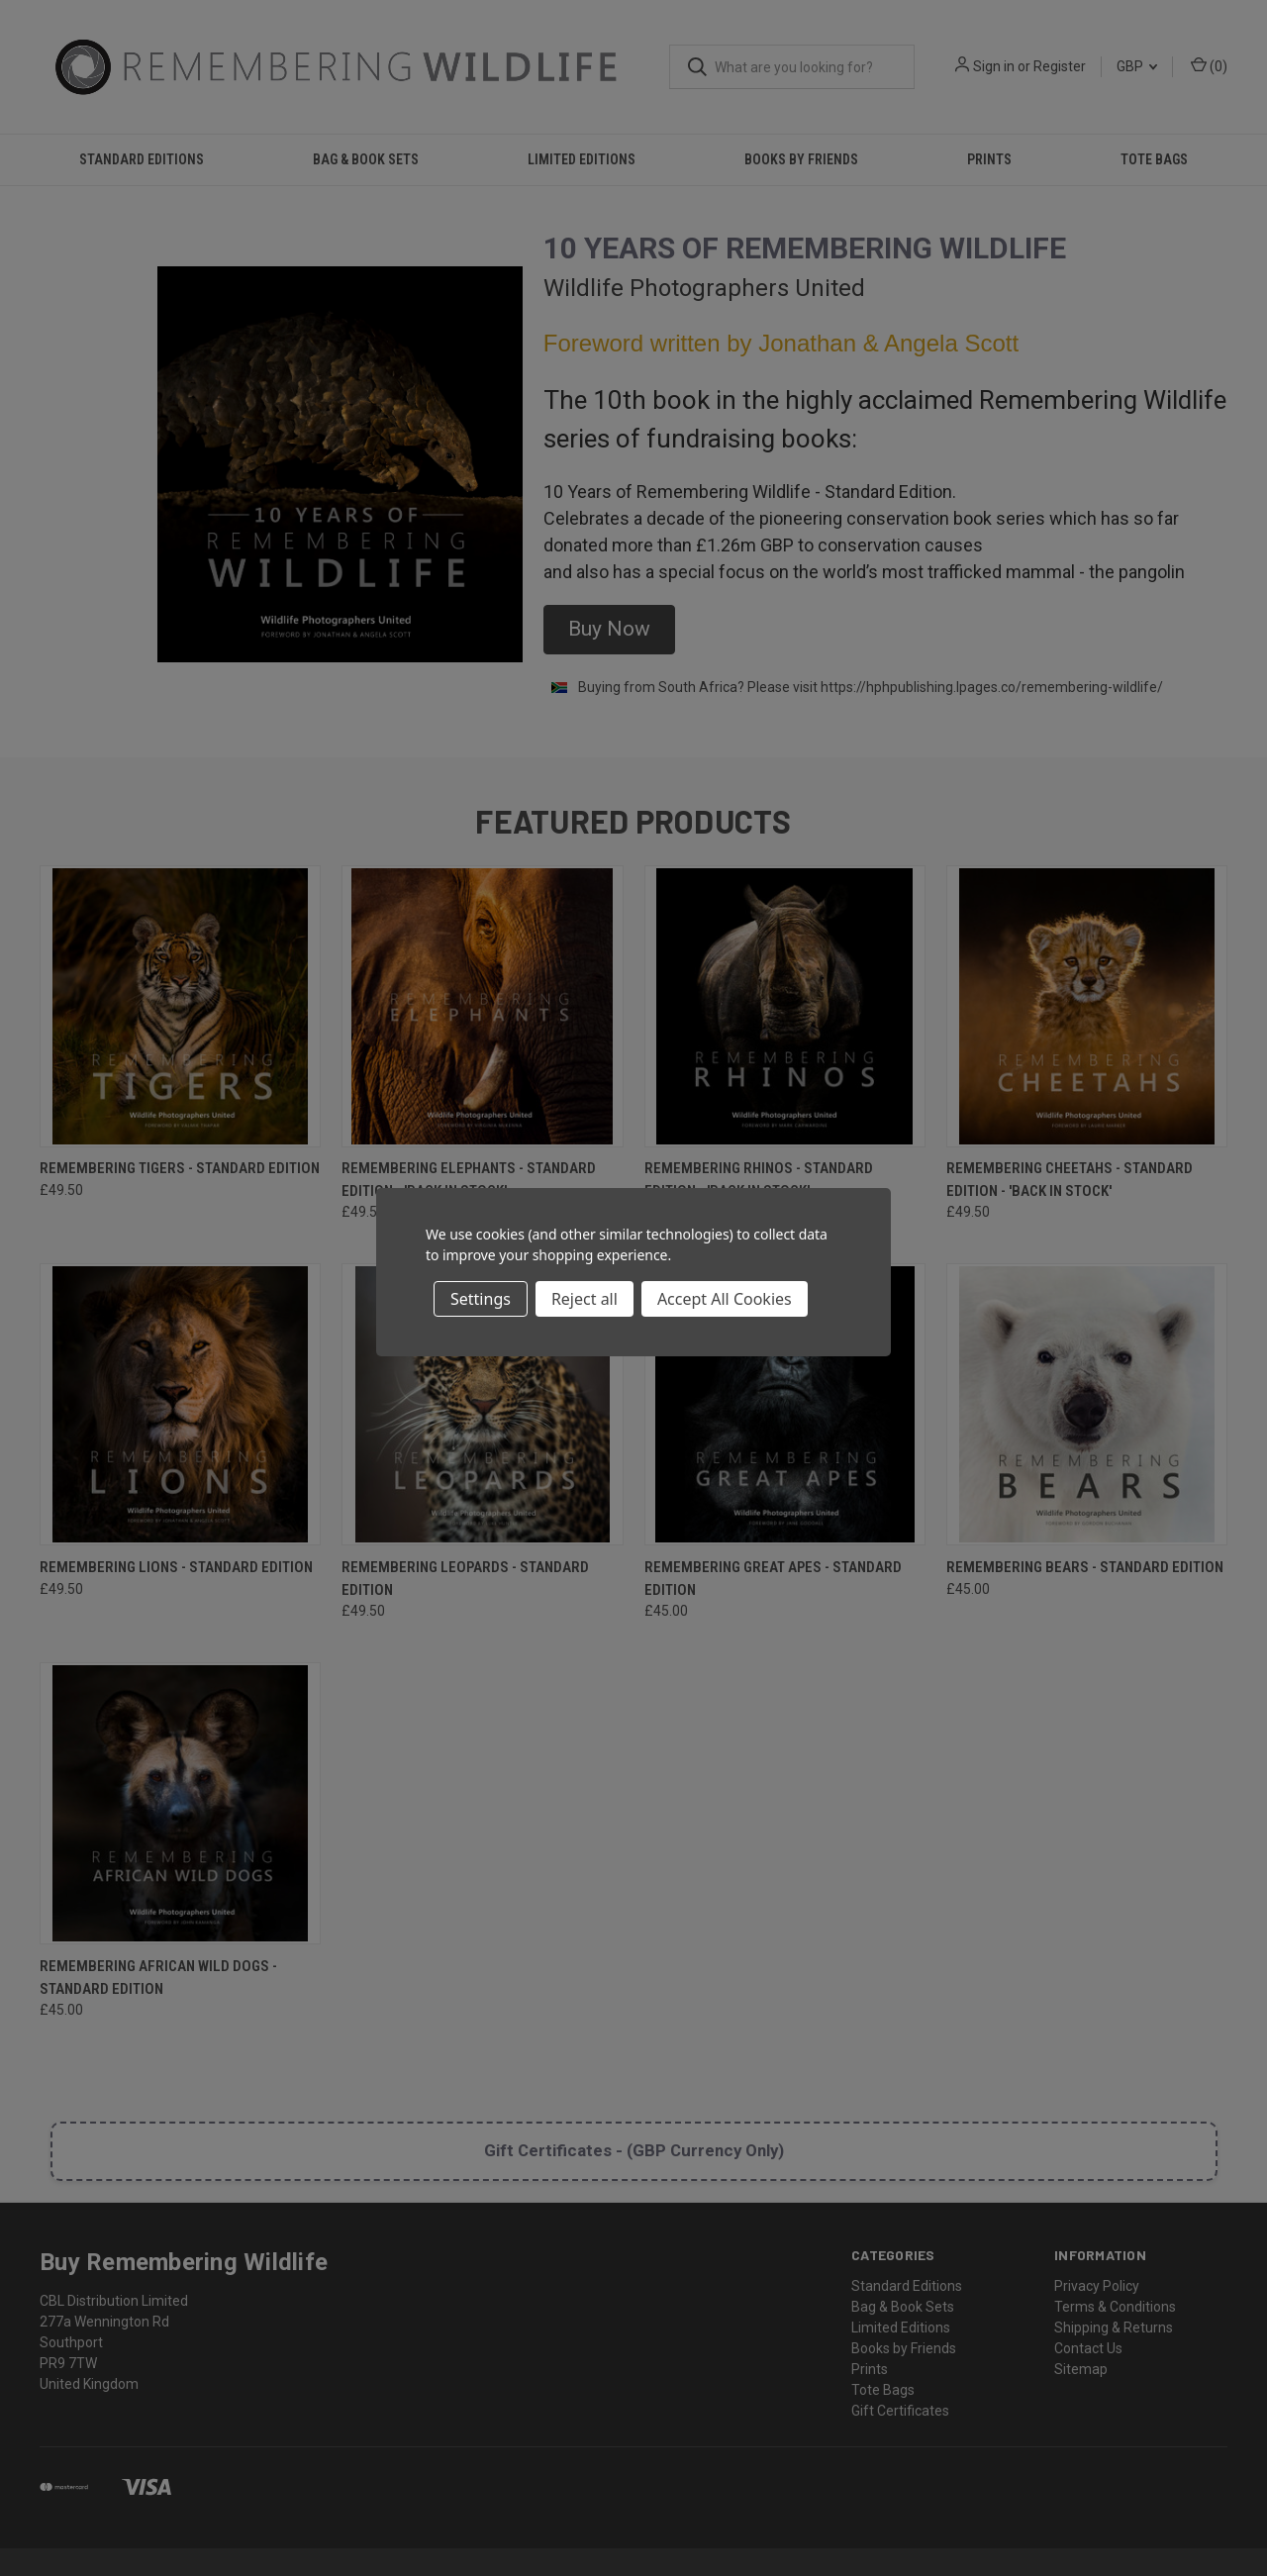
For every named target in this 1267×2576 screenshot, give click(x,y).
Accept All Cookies (724, 1299)
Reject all (584, 1299)
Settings (480, 1299)
